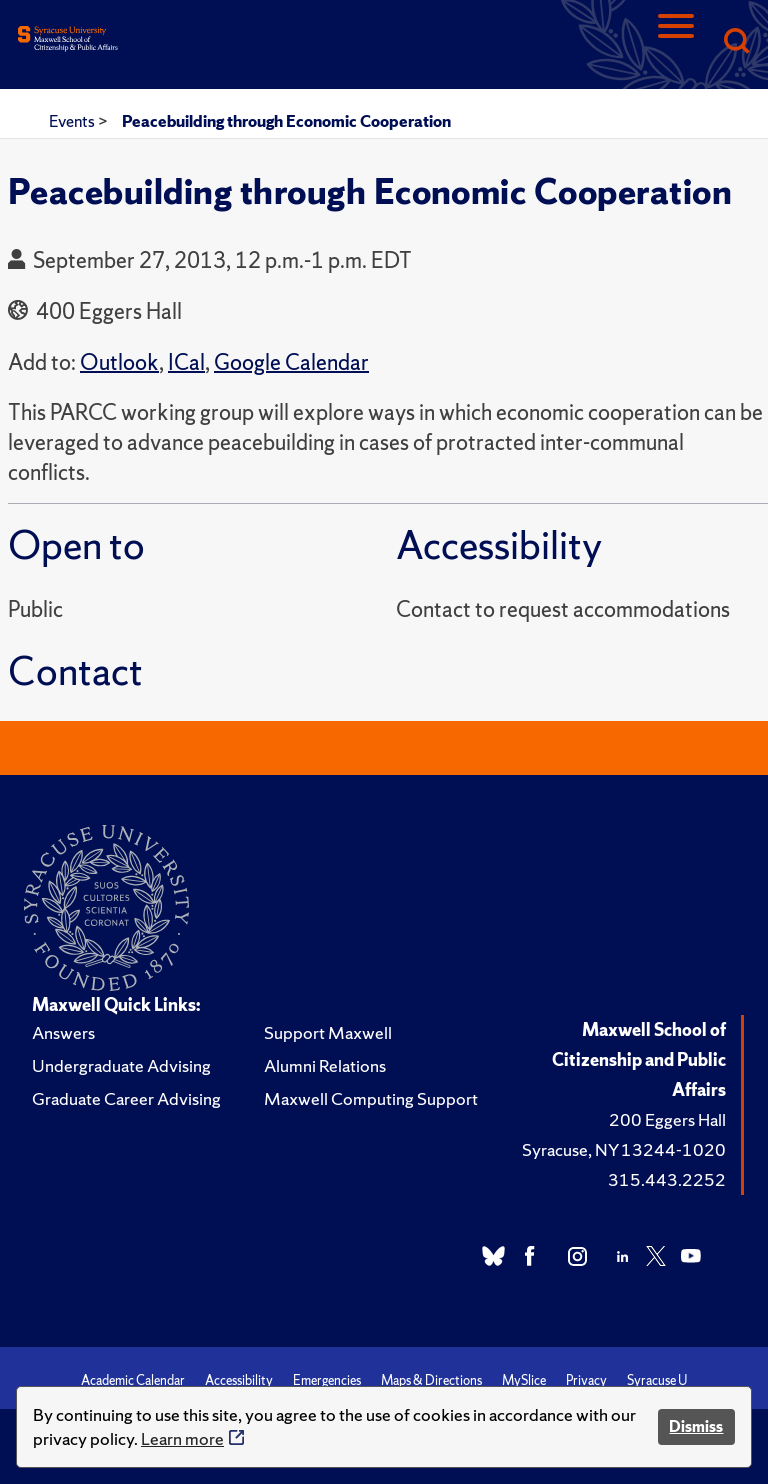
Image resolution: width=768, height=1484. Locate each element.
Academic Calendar (133, 1380)
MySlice (524, 1380)
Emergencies (327, 1380)
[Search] (736, 42)
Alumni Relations (325, 1065)
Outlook (119, 362)
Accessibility (239, 1380)
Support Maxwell (328, 1032)
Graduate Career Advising (126, 1098)
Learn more (182, 1438)
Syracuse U (657, 1380)
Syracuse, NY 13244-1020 (624, 1149)
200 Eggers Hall (667, 1119)
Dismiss (696, 1426)
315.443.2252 (667, 1179)
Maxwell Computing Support (371, 1098)
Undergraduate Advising (121, 1065)
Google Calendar (291, 362)
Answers (63, 1032)
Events (73, 121)
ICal (186, 362)
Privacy (586, 1380)
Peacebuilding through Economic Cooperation (286, 121)
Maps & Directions (431, 1380)
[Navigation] (676, 42)
